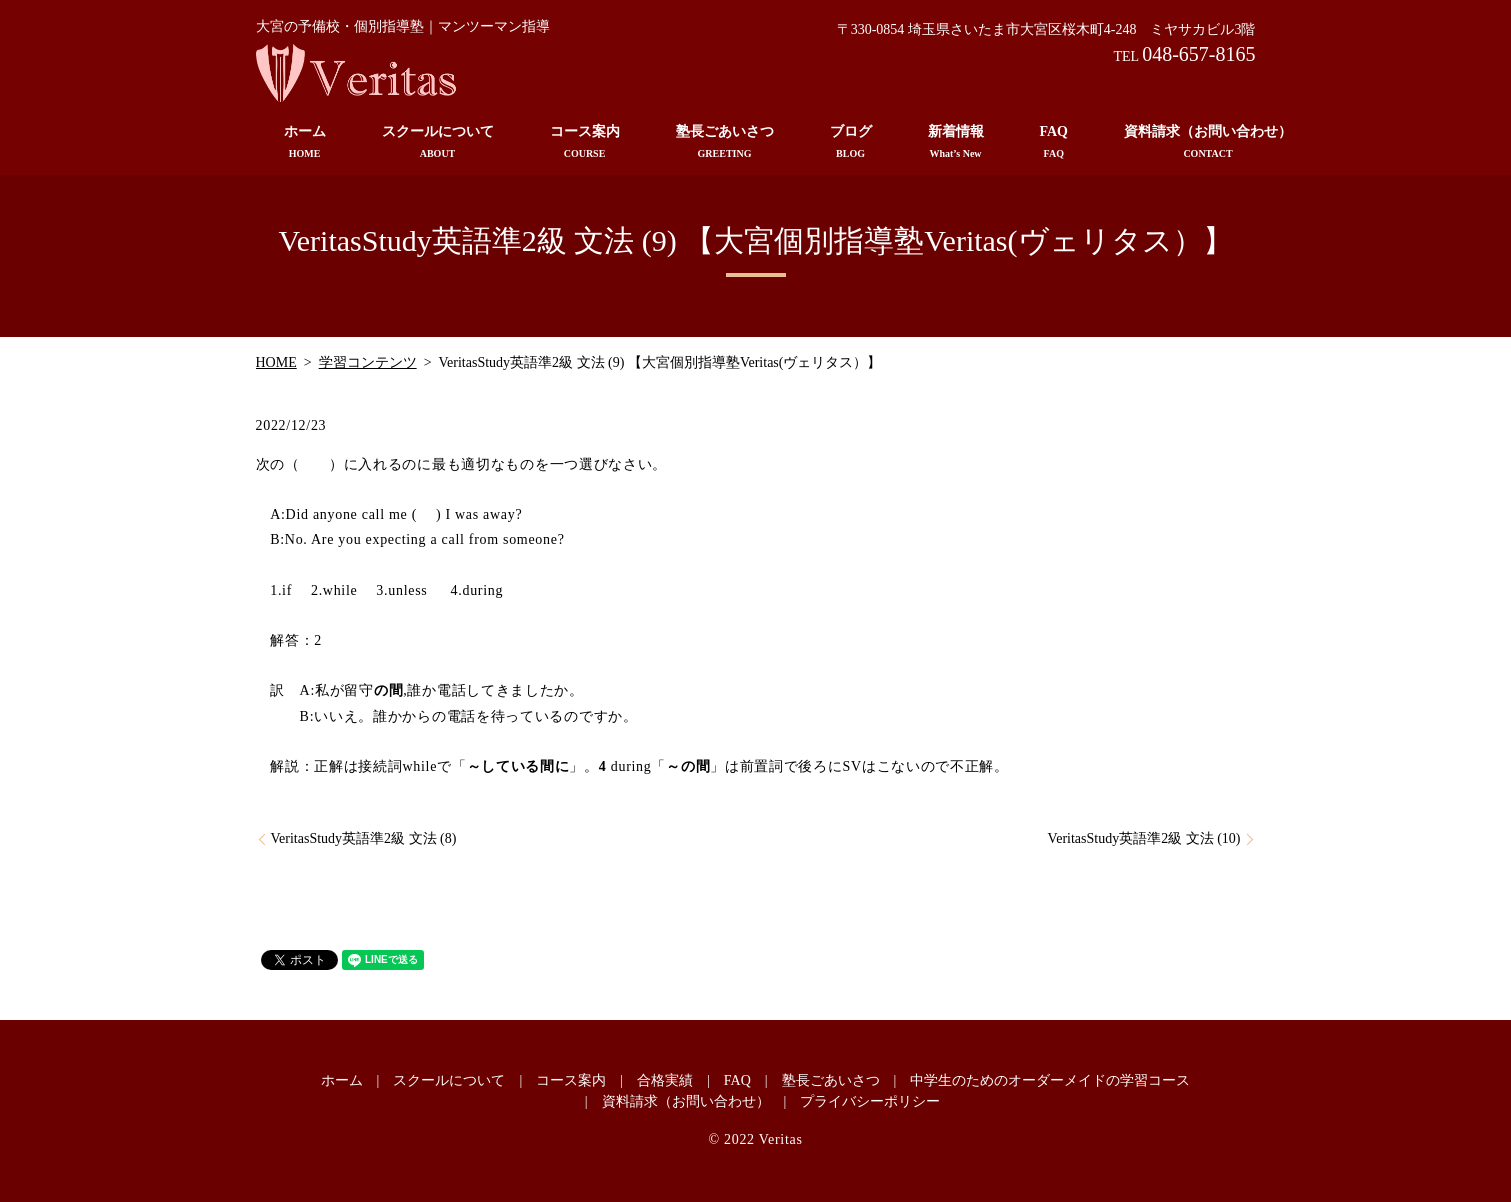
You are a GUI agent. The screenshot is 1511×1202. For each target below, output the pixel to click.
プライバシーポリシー (870, 1101)
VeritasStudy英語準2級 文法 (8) (364, 838)
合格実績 (665, 1080)
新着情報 (956, 142)
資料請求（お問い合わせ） (1208, 142)
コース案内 (585, 142)
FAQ (1054, 142)
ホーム (305, 142)
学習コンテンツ (368, 362)
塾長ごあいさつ (725, 142)
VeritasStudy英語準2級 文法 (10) (1144, 838)
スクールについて (438, 142)
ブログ (851, 142)
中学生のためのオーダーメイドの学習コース (1050, 1080)
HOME (276, 362)
